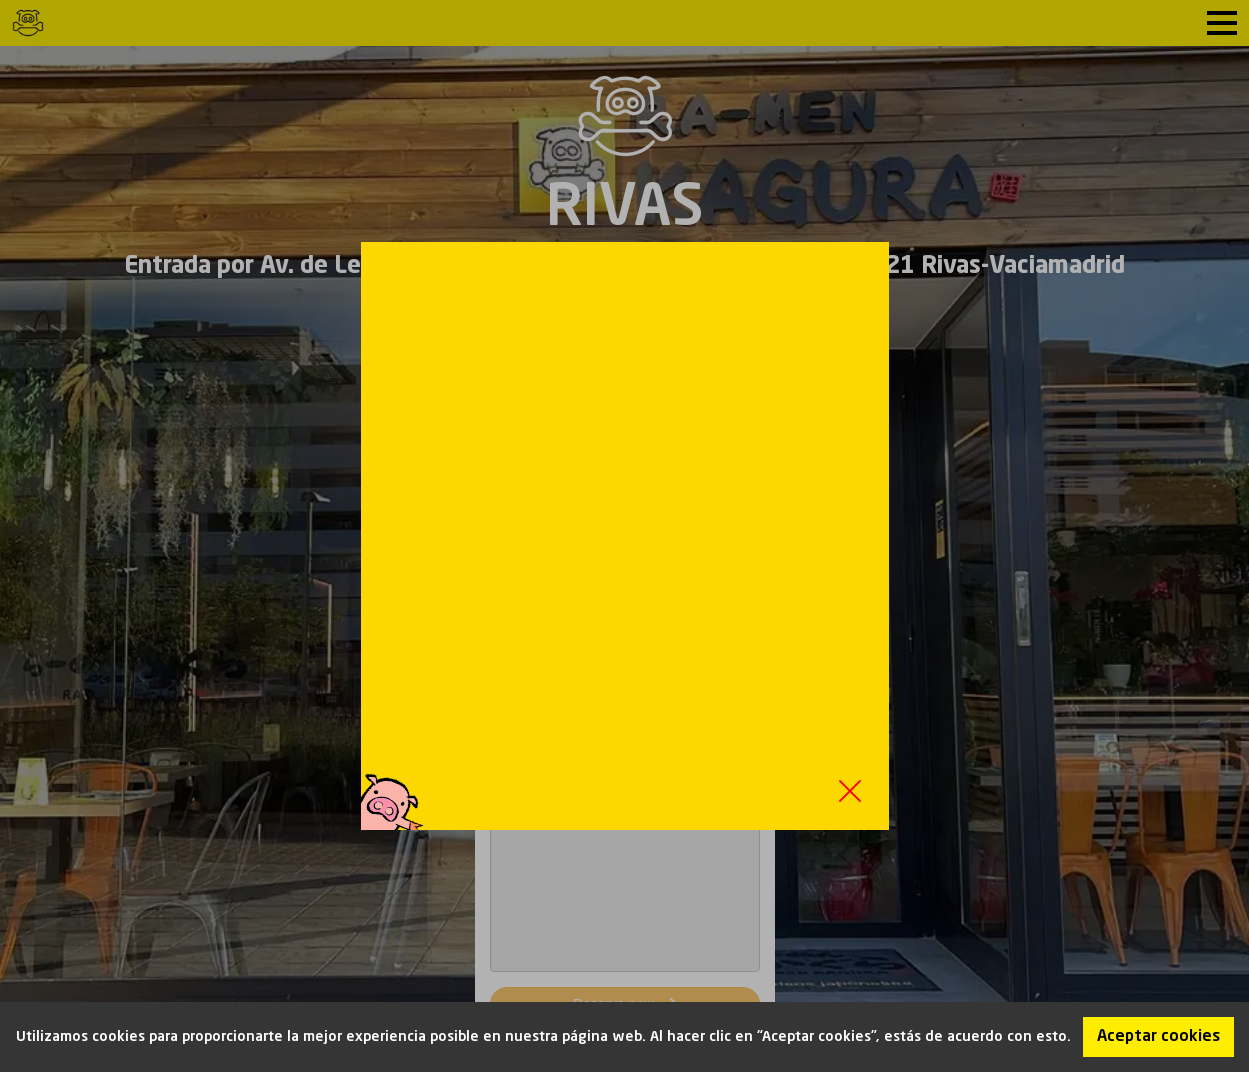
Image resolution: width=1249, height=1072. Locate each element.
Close (850, 791)
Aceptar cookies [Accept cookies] (1158, 1037)
